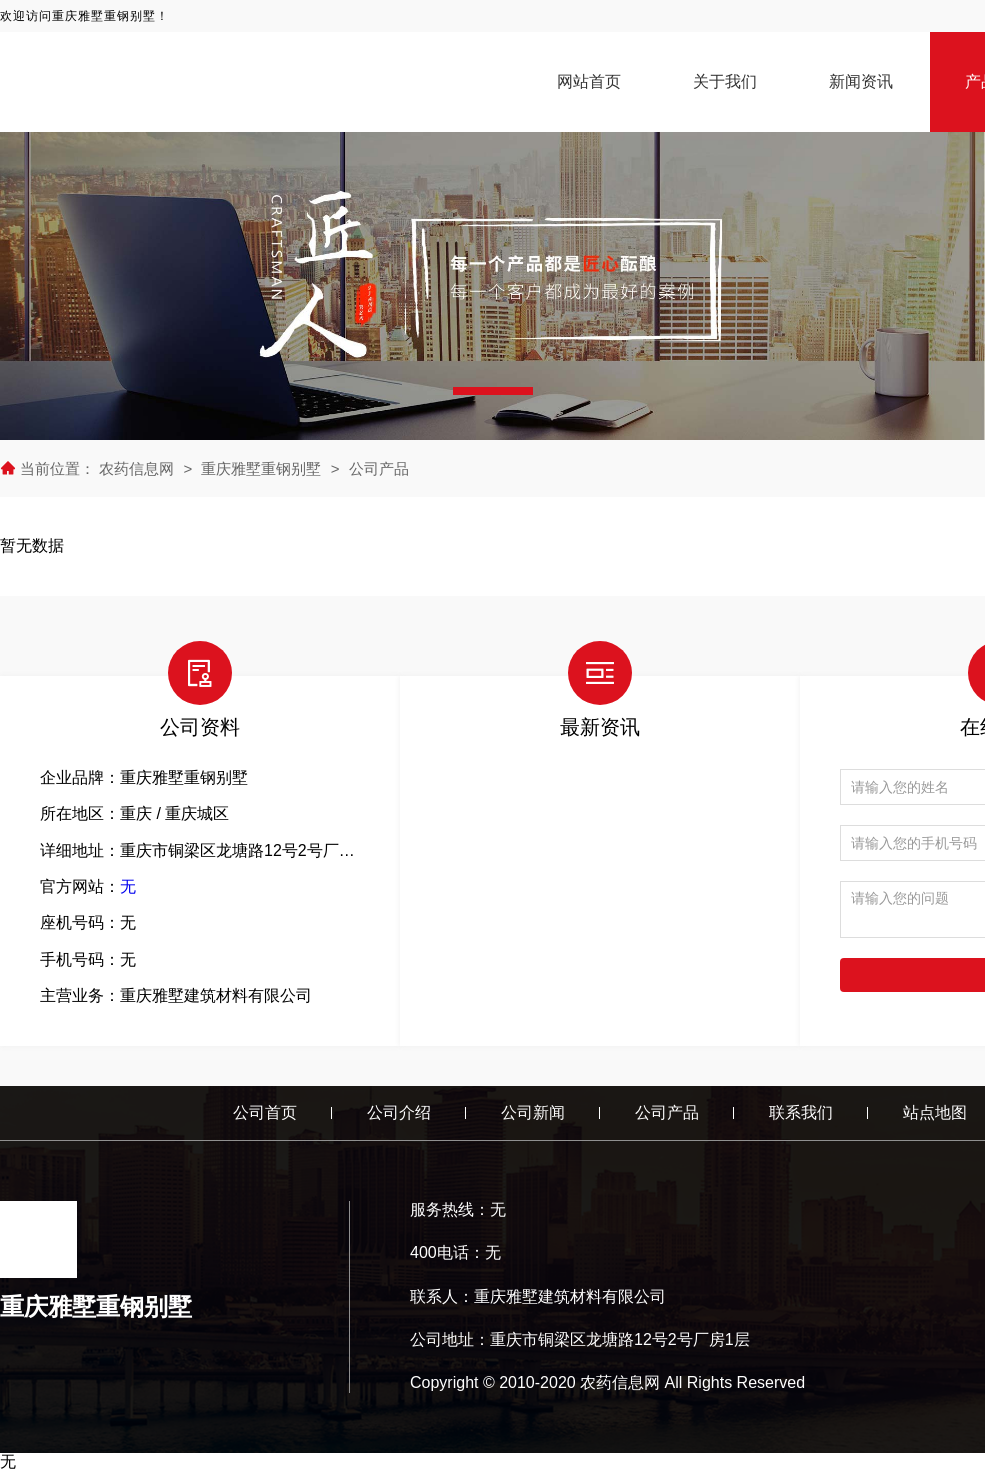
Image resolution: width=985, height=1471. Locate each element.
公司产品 (379, 468)
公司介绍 (399, 1112)
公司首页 (265, 1112)
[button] (493, 391)
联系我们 (801, 1112)
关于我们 (725, 81)
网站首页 (589, 81)
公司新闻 (533, 1112)
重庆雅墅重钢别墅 (261, 468)
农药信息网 (138, 468)
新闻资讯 (861, 81)
